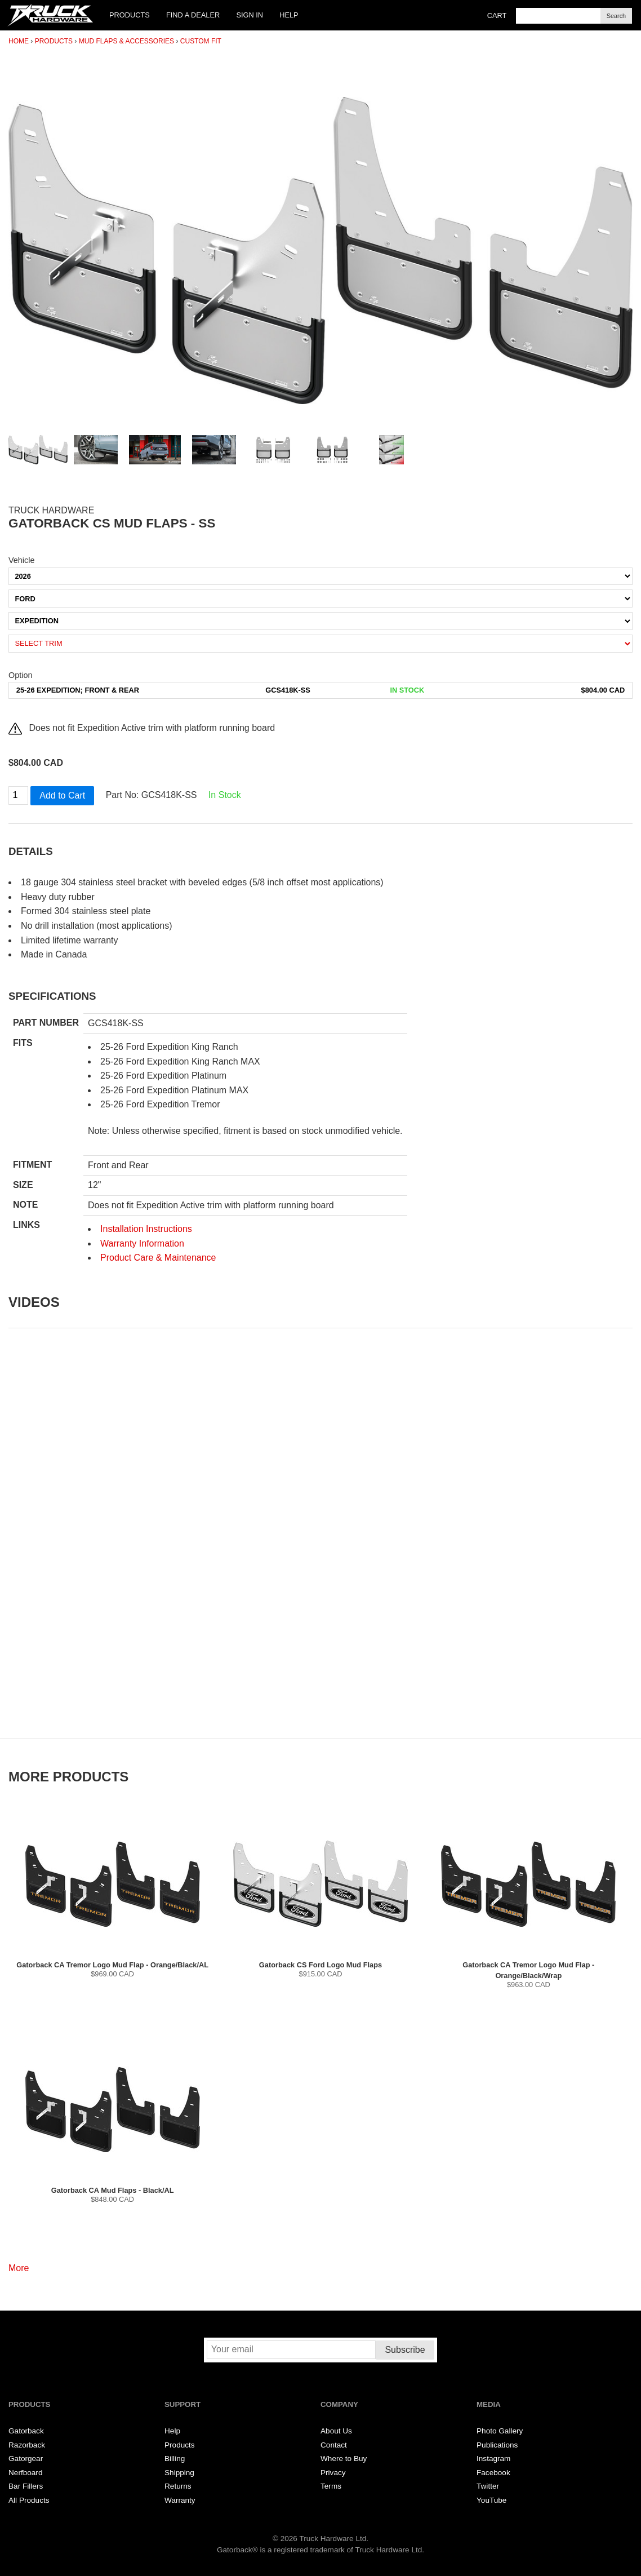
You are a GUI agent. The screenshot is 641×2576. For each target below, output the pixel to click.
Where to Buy (343, 2458)
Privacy (333, 2472)
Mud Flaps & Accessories (126, 41)
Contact (333, 2445)
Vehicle (21, 560)
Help (288, 15)
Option (20, 675)
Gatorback (26, 2431)
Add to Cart (62, 795)
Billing (174, 2458)
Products (129, 15)
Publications (497, 2445)
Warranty (179, 2500)
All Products (29, 2500)
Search (616, 15)
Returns (178, 2486)
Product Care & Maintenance (158, 1257)
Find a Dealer (193, 15)
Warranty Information (142, 1243)
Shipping (179, 2472)
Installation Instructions (146, 1229)
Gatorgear (25, 2458)
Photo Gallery (500, 2431)
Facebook (493, 2472)
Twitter (488, 2486)
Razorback (26, 2445)
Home (18, 41)
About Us (336, 2431)
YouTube (491, 2500)
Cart (497, 15)
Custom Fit (200, 41)
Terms (330, 2486)
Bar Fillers (25, 2486)
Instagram (493, 2458)
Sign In (249, 15)
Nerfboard (25, 2472)
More (18, 2268)
